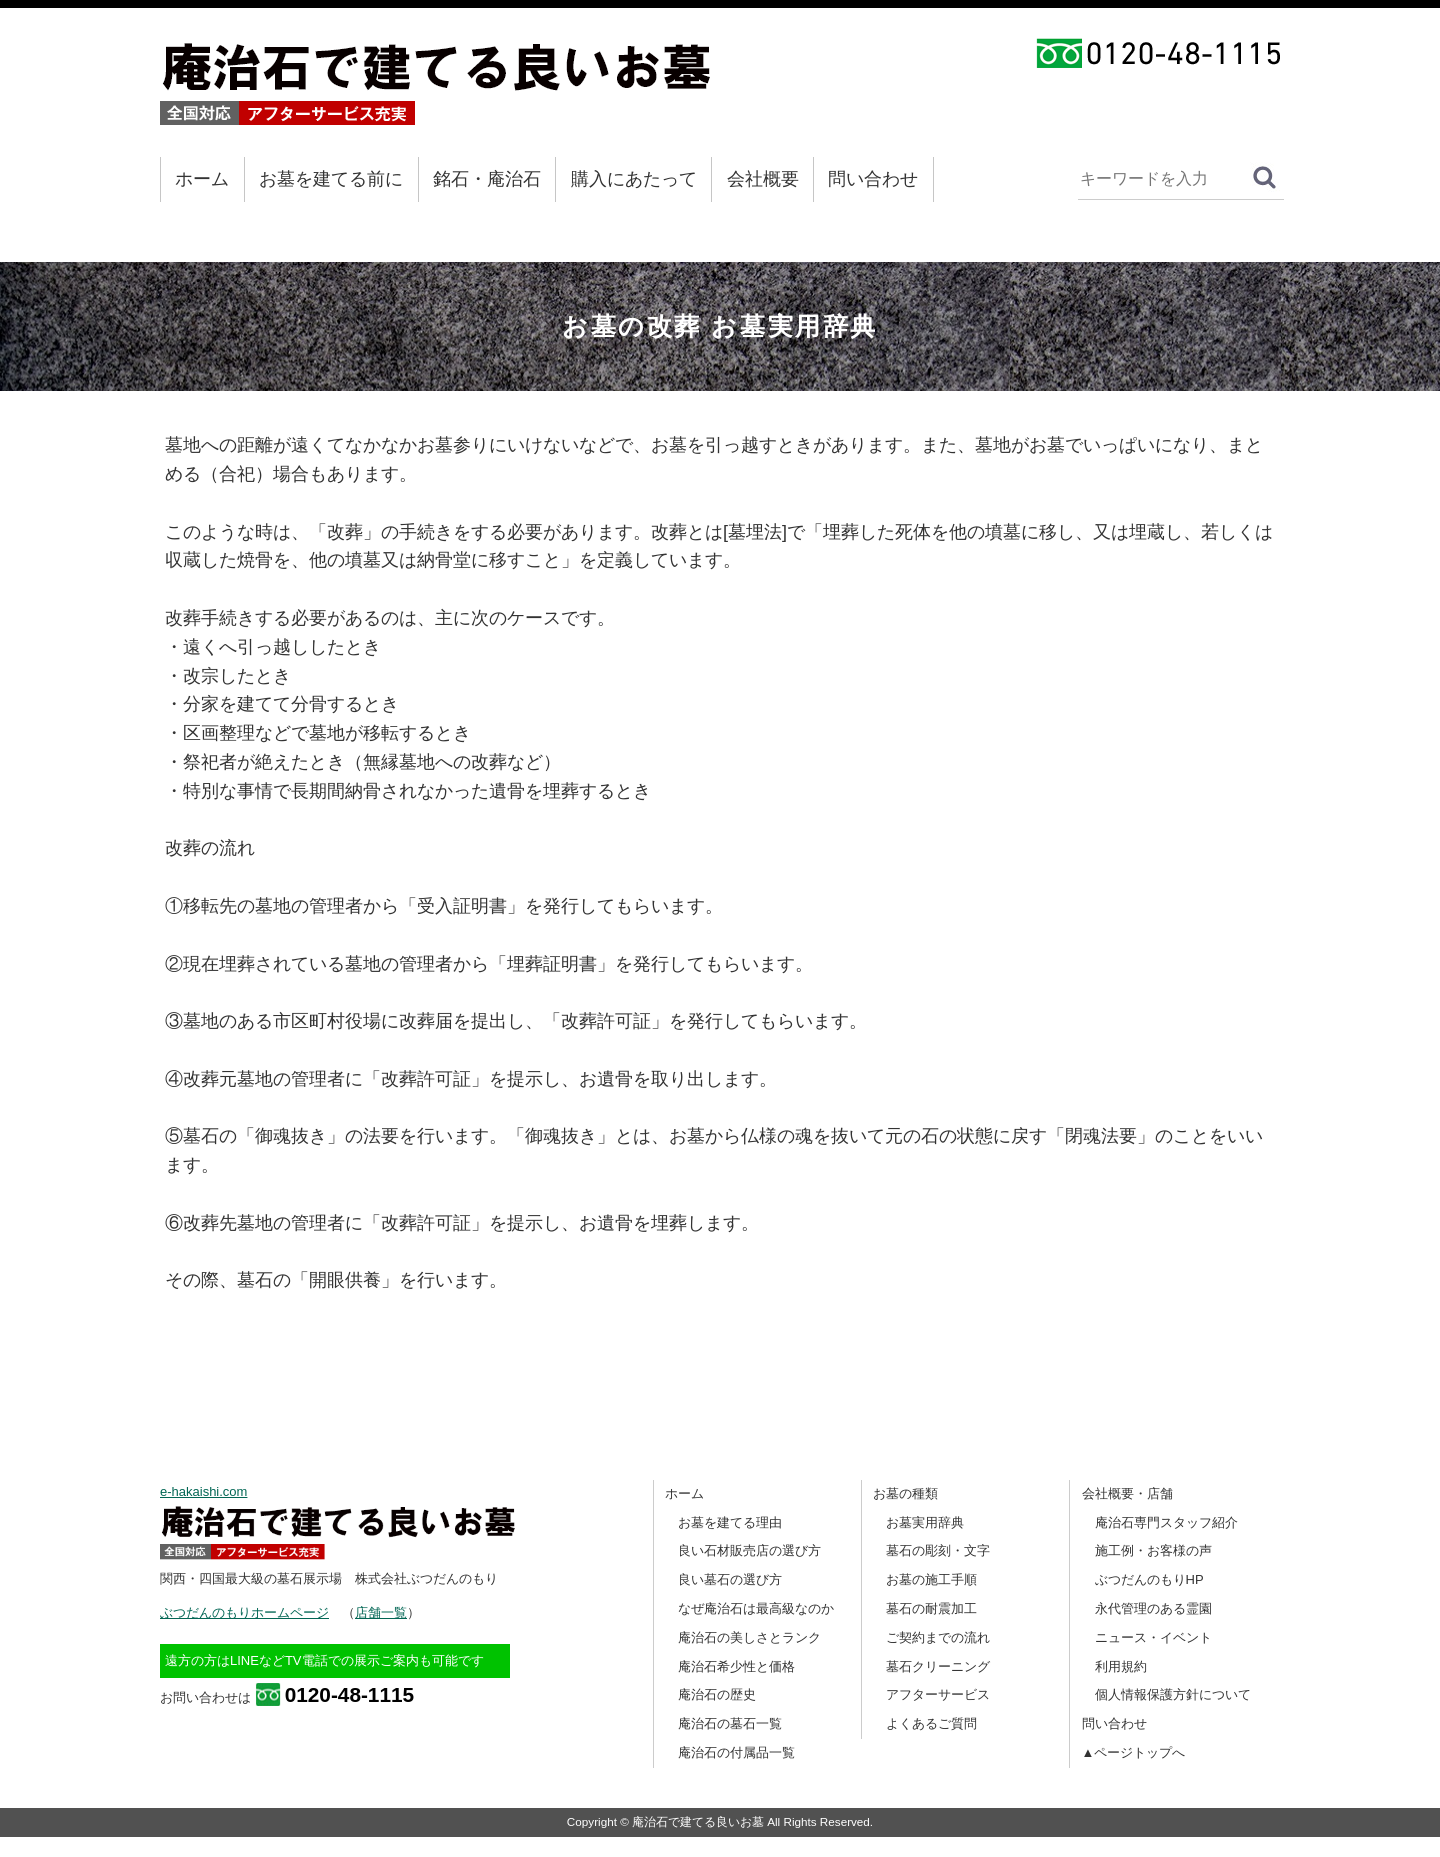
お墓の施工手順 (931, 1579)
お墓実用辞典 (925, 1522)
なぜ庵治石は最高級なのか (756, 1608)
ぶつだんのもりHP (1149, 1579)
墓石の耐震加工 (931, 1608)
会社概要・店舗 (1127, 1493)
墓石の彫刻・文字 (938, 1550)
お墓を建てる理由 (730, 1522)
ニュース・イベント (1153, 1637)
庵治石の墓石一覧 (730, 1723)
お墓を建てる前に (331, 179)
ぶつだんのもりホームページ (244, 1612)
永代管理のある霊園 (1153, 1608)
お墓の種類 (905, 1493)
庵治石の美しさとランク (749, 1637)
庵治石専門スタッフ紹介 (1166, 1522)
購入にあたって (634, 179)
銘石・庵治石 (487, 179)
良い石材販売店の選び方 (749, 1550)
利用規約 (1121, 1666)
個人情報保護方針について (1173, 1694)
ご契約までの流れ (938, 1637)
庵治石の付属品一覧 (736, 1752)
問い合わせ (873, 179)
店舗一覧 (381, 1612)
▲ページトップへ (1134, 1752)
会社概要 (763, 179)
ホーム (202, 179)
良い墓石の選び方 (730, 1579)
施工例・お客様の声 (1153, 1550)
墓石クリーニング (938, 1666)
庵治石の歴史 (717, 1694)
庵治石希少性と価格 (736, 1666)
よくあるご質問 (931, 1723)
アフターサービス (938, 1694)
